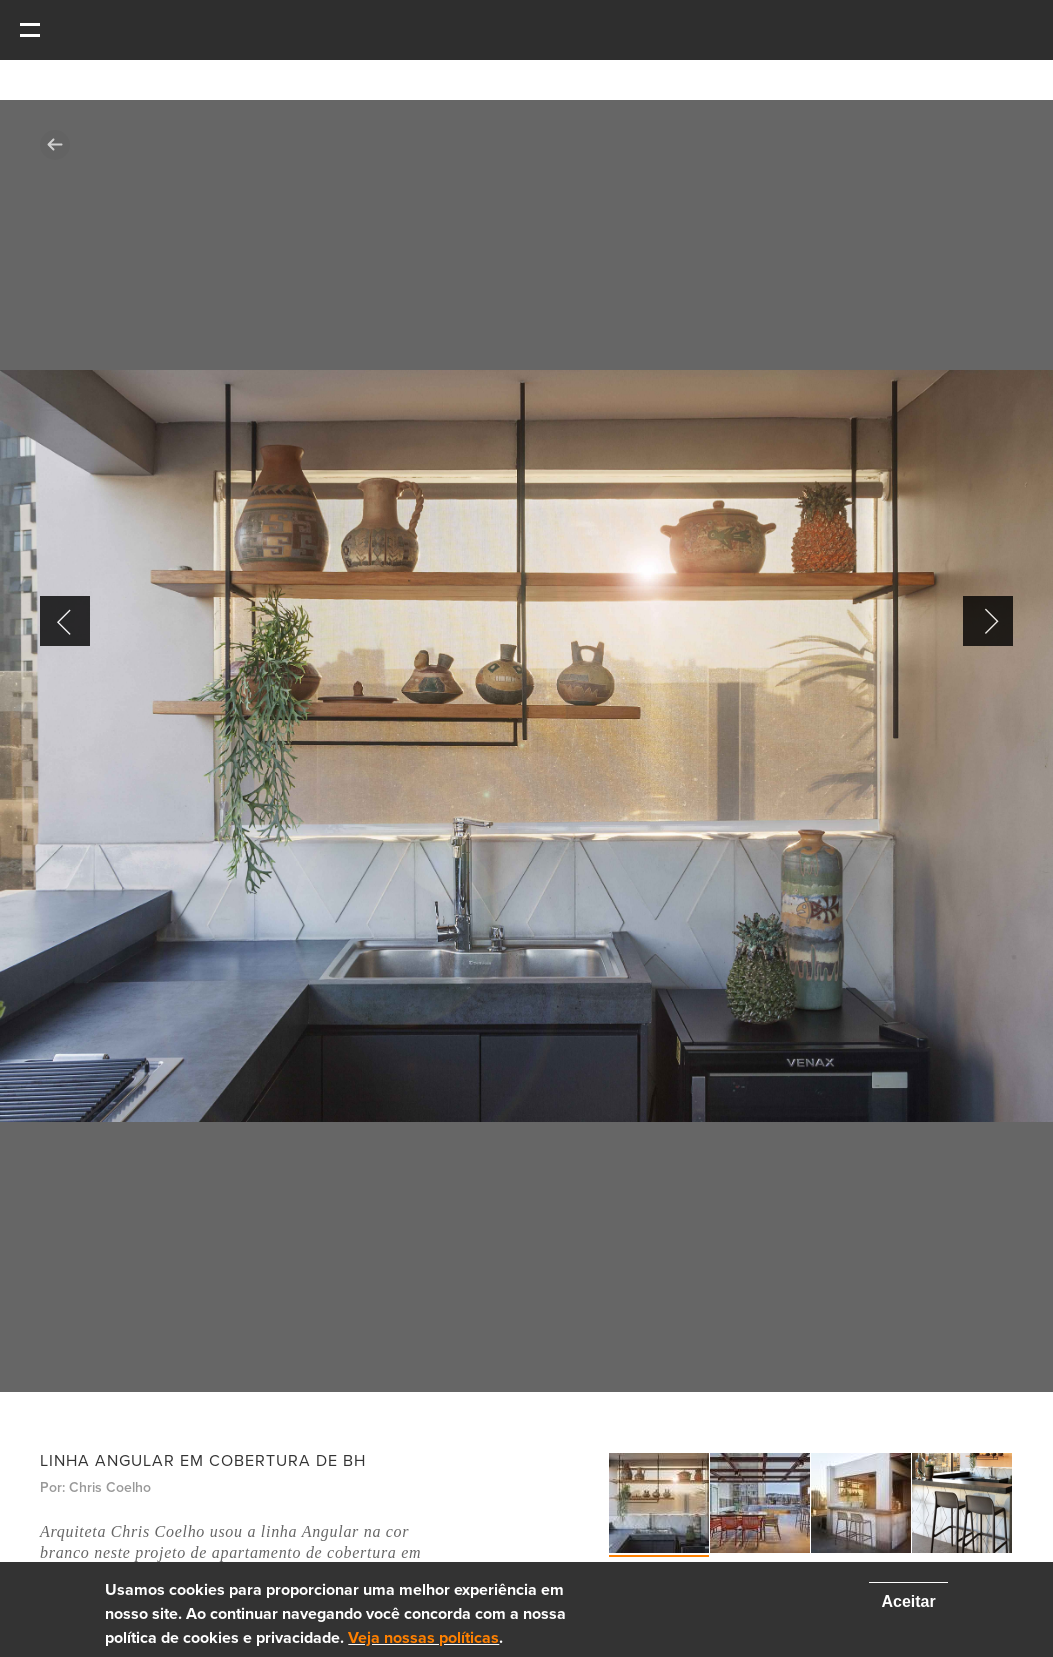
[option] (526, 746)
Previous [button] (65, 621)
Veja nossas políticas (423, 1638)
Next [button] (988, 621)
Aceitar (908, 1601)
